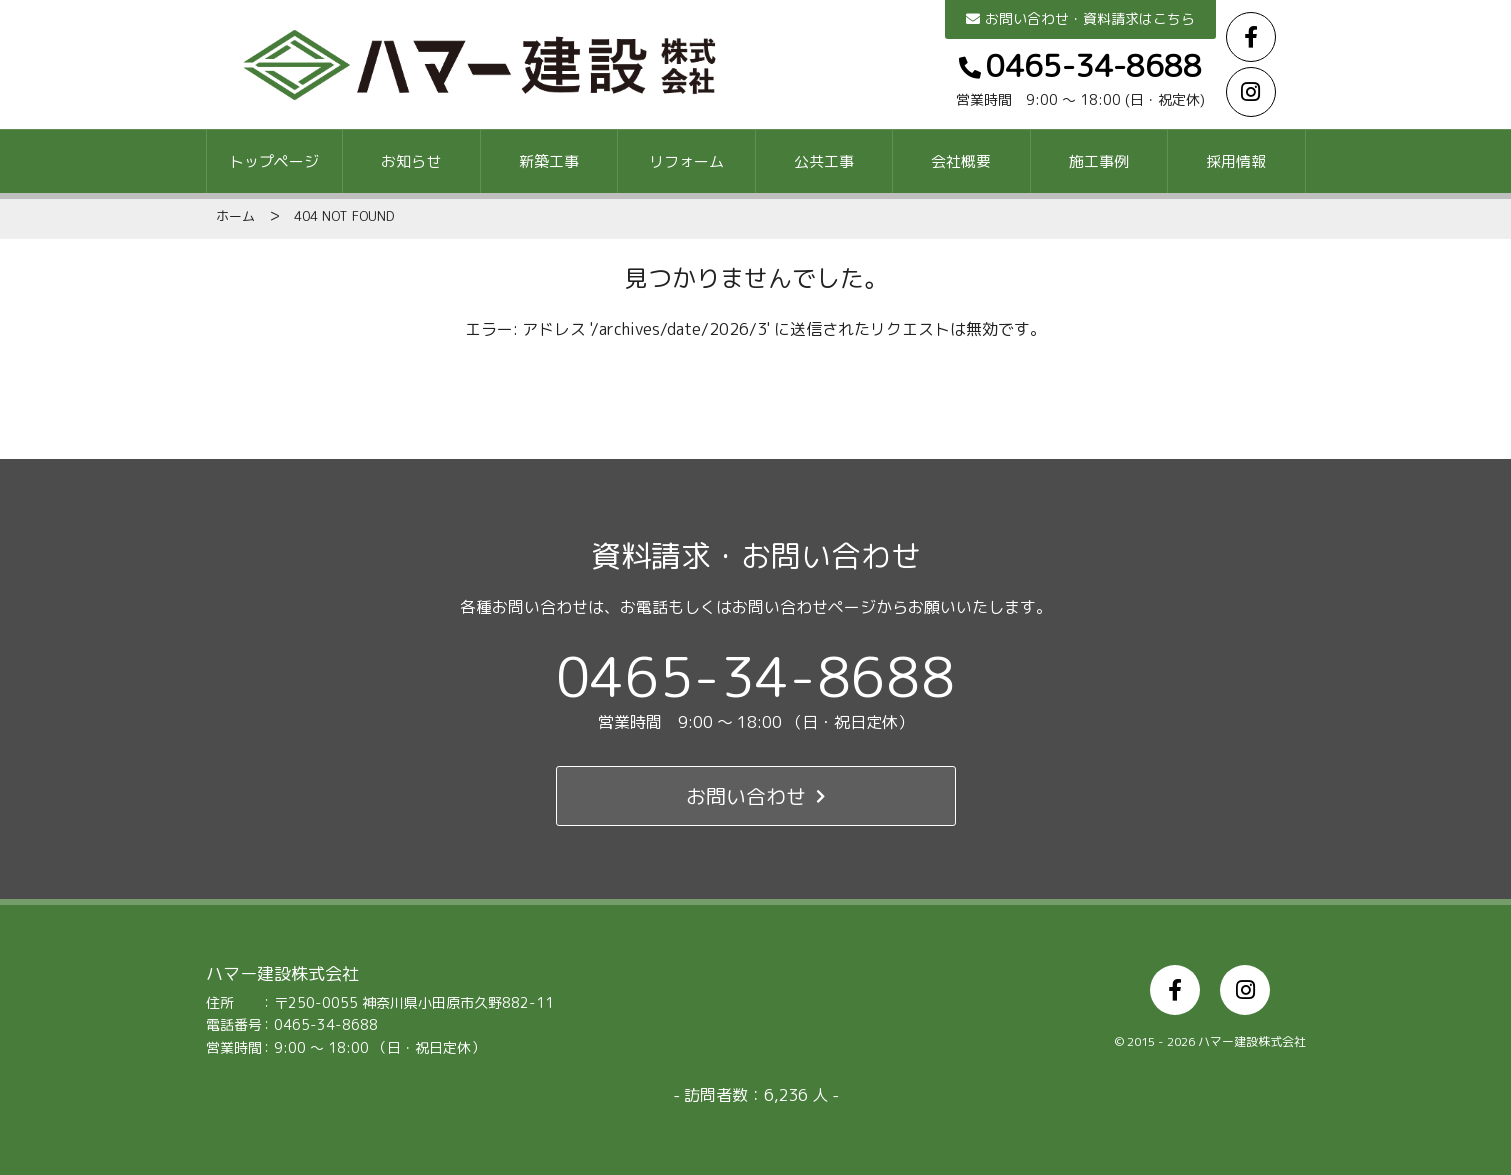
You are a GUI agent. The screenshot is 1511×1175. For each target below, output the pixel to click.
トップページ (274, 161)
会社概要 (961, 161)
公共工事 (824, 161)
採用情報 (1236, 161)
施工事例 (1099, 161)
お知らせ (411, 161)
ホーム (235, 216)
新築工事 (549, 161)
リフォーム (686, 161)
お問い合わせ (755, 796)
